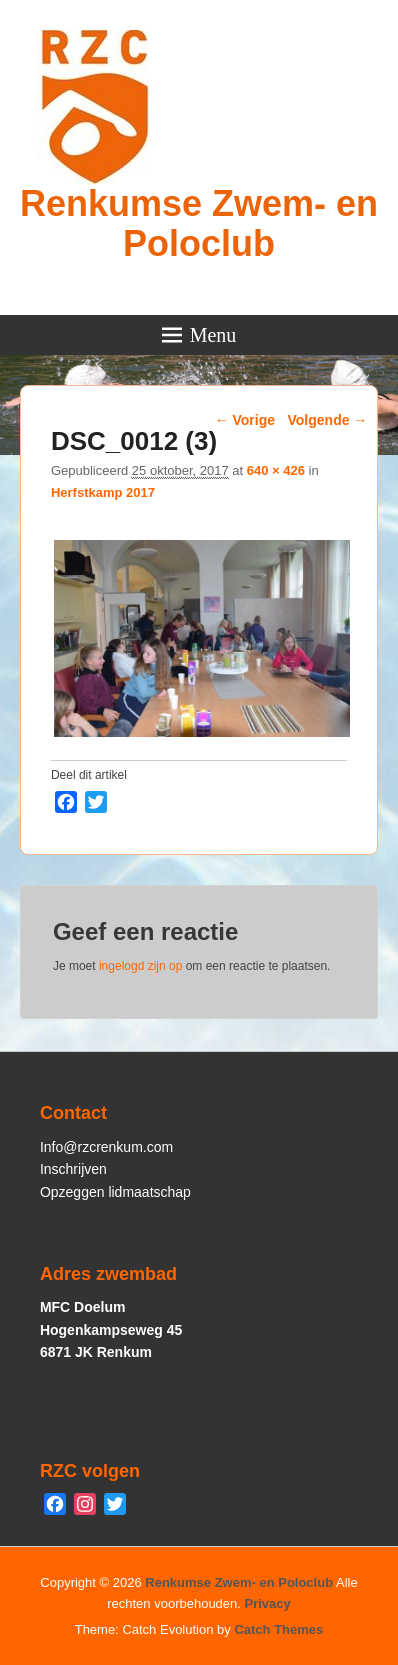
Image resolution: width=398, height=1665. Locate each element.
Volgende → (328, 420)
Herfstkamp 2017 (103, 492)
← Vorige (245, 420)
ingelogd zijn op (140, 966)
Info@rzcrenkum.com (106, 1147)
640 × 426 (276, 470)
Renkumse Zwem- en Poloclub (199, 223)
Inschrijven (73, 1169)
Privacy (268, 1603)
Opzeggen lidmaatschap (115, 1192)
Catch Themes (278, 1629)
